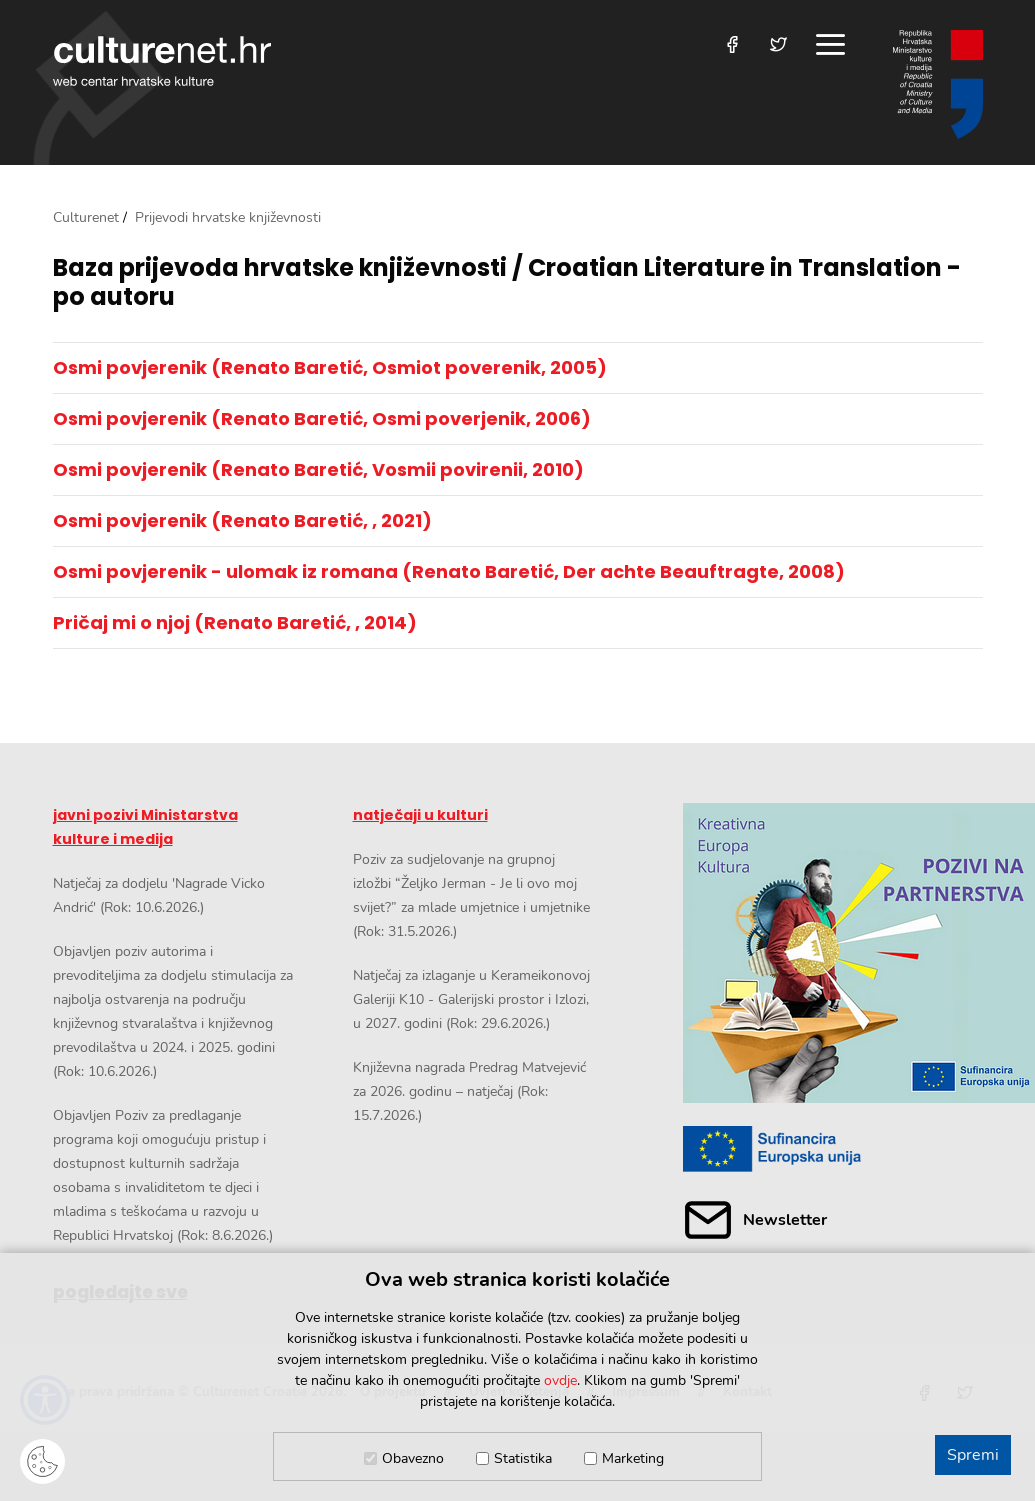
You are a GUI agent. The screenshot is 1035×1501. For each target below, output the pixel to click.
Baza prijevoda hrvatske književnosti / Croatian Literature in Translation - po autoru (507, 283)
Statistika (523, 1458)
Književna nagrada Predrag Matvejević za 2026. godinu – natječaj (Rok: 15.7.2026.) (469, 1091)
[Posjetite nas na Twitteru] (778, 44)
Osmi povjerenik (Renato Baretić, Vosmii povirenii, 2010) (318, 469)
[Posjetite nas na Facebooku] (732, 44)
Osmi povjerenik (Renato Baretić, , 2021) (242, 520)
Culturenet (86, 217)
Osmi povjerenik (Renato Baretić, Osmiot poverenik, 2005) (330, 367)
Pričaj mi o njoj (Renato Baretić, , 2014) (235, 622)
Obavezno (413, 1458)
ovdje (560, 1380)
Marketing (633, 1458)
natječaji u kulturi (420, 815)
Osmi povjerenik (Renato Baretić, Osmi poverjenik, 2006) (322, 418)
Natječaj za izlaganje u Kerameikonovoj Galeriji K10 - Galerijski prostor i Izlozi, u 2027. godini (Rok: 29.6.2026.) (471, 999)
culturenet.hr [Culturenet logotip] (162, 61)
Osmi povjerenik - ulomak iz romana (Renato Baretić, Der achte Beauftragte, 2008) (449, 571)
